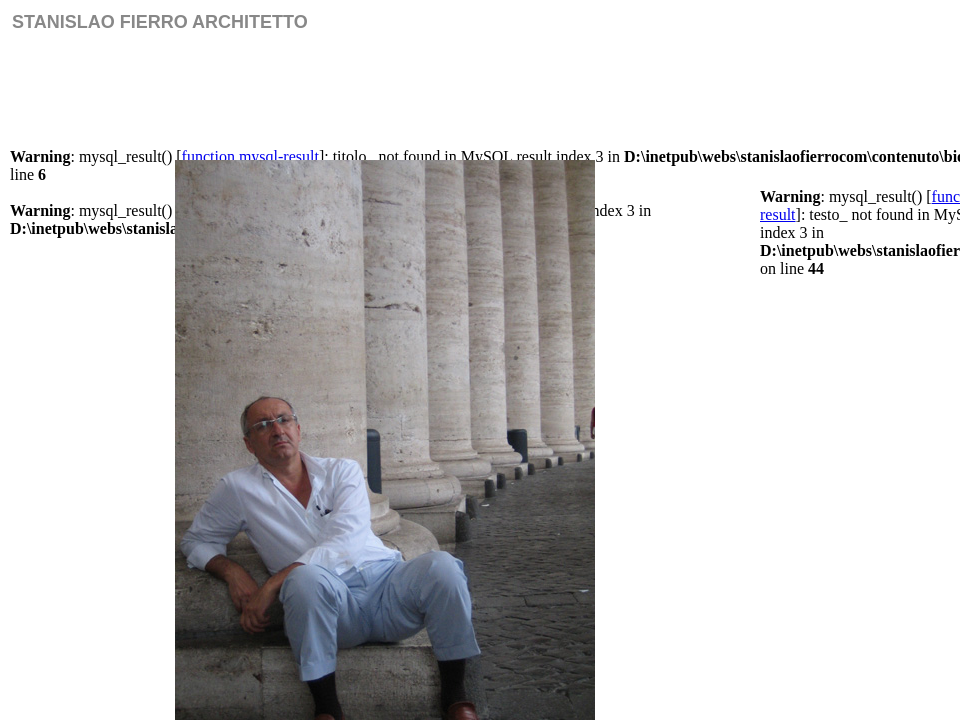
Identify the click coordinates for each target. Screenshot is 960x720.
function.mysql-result (250, 156)
